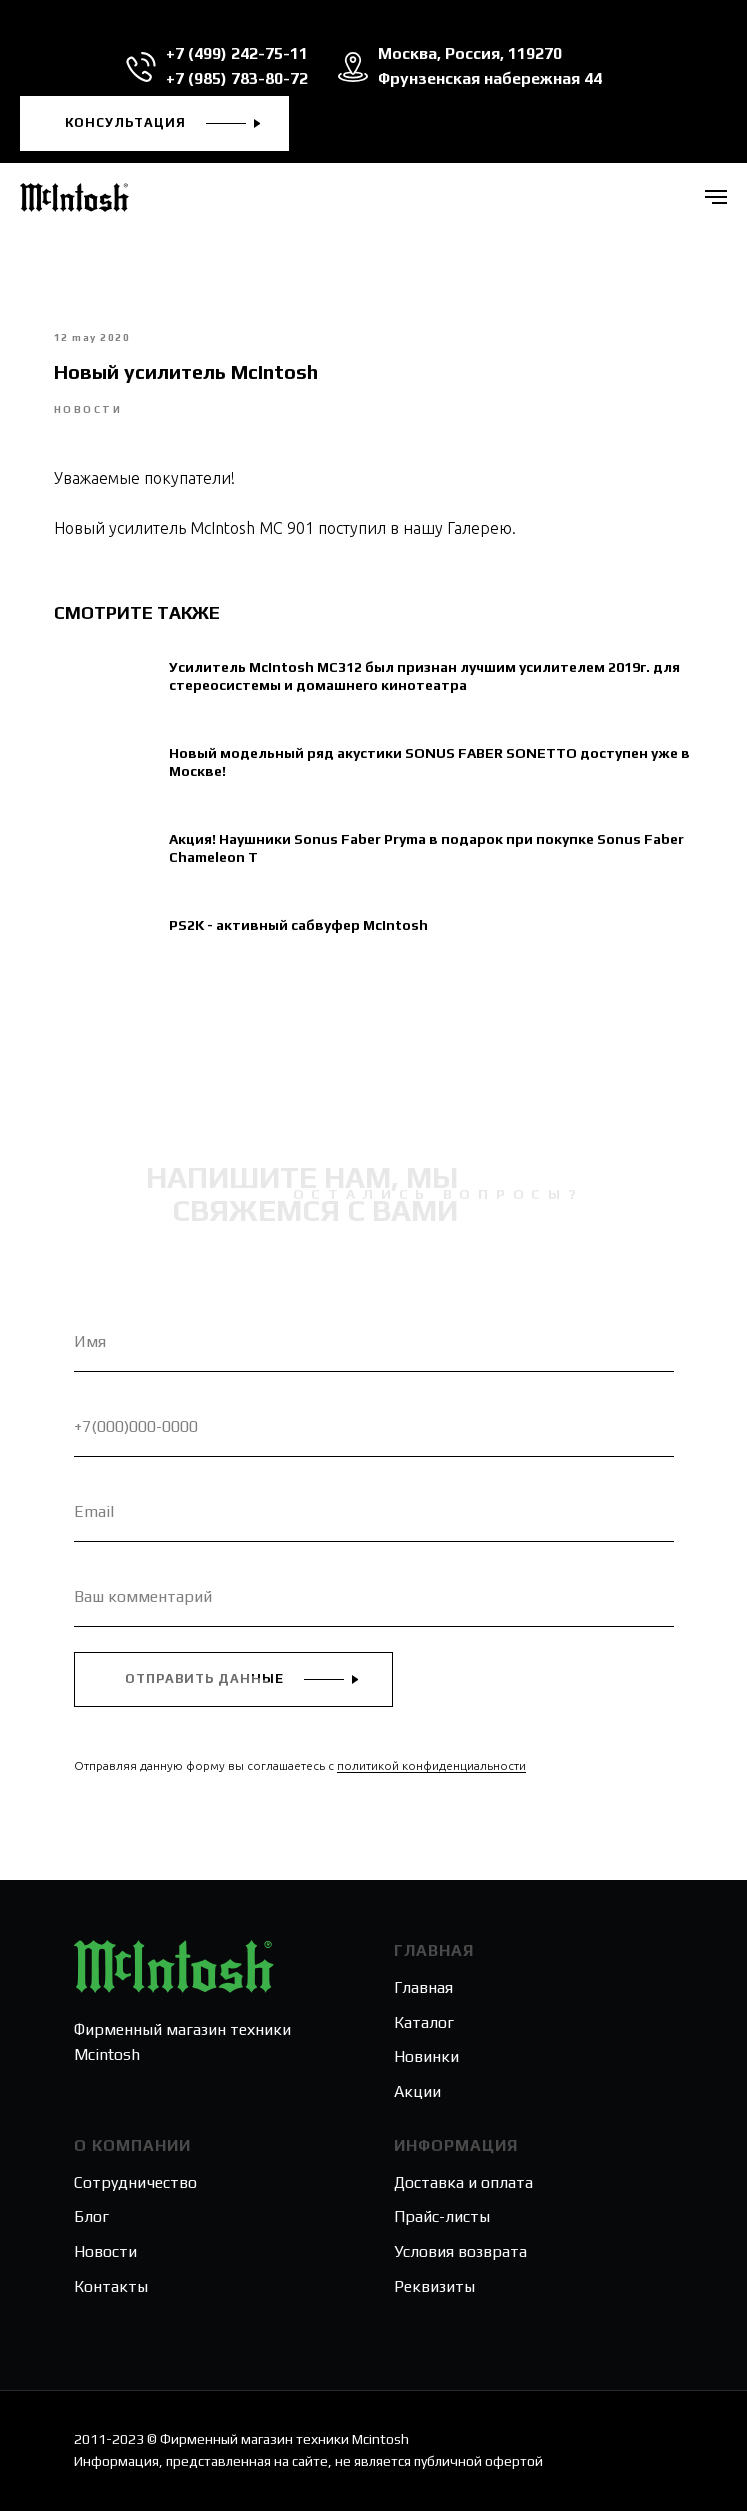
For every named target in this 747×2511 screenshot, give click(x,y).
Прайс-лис (432, 2216)
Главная (423, 1987)
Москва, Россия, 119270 (470, 53)
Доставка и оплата (463, 2182)
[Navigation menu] (716, 197)
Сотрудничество (135, 2182)
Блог (91, 2216)
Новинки (426, 2056)
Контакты (111, 2286)
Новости (105, 2251)
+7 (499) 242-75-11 (237, 53)
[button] (154, 123)
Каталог (424, 2022)
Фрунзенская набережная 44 (490, 78)
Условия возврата (460, 2251)
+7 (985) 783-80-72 (237, 78)
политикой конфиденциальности (431, 1765)
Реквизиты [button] (434, 2286)
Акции (417, 2091)
